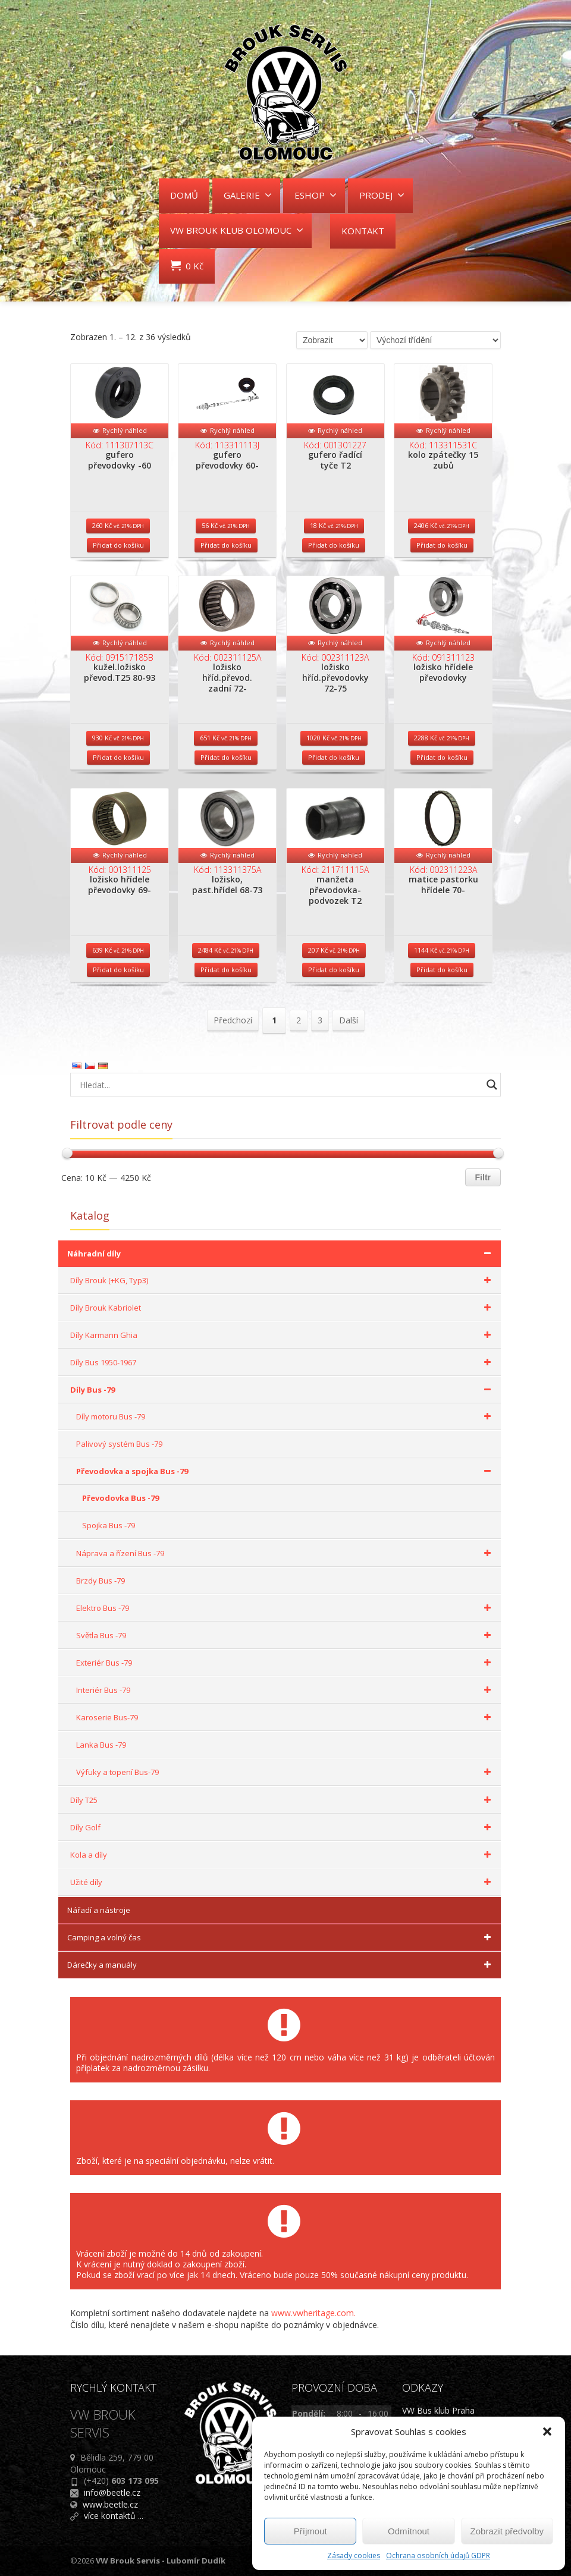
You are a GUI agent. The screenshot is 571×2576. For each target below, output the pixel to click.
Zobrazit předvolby (507, 2531)
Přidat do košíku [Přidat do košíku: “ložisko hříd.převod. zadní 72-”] (226, 757)
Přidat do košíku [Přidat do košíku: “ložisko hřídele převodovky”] (442, 757)
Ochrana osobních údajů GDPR (438, 2555)
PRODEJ (381, 195)
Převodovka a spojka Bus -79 (285, 1471)
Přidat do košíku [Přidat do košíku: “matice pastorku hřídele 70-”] (442, 969)
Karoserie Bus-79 (285, 1717)
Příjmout (310, 2531)
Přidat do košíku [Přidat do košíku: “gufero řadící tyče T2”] (333, 545)
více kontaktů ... (113, 2515)
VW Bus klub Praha (438, 2410)
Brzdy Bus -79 (100, 1580)
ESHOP (315, 195)
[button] (547, 2431)
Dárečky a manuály (281, 1965)
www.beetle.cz (110, 2504)
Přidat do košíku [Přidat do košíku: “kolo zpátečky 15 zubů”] (442, 545)
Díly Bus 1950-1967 (282, 1362)
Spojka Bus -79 (108, 1525)
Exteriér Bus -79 (285, 1662)
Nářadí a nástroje (98, 1910)
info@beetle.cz (112, 2492)
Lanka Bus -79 (101, 1744)
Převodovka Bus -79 (120, 1498)
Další (348, 1020)
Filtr (483, 1177)
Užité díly (282, 1882)
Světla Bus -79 (285, 1635)
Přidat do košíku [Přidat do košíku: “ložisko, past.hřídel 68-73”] (226, 969)
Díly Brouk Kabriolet (282, 1307)
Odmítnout (408, 2531)
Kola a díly (282, 1855)
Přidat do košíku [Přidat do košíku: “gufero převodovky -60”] (118, 545)
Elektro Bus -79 (285, 1608)
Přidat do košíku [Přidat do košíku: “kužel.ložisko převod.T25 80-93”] (118, 757)
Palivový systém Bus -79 (119, 1443)
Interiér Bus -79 (285, 1690)
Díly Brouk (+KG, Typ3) (282, 1280)
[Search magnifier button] (492, 1084)
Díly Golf (282, 1827)
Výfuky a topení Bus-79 (285, 1772)
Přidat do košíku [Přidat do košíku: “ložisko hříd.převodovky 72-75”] (333, 757)
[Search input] (278, 1084)
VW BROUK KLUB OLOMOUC (236, 230)
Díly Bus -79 (282, 1390)
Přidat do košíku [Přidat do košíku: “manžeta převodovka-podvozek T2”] (333, 969)
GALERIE (248, 195)
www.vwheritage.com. (313, 2313)
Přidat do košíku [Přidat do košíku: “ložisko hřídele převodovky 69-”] (118, 969)
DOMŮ (184, 195)
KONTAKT (362, 231)
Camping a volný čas (281, 1937)
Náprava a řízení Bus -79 (285, 1553)
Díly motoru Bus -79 (285, 1416)
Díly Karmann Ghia (282, 1335)
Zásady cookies (353, 2555)
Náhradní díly (281, 1253)
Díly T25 (282, 1800)
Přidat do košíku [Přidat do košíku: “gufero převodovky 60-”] (226, 545)
